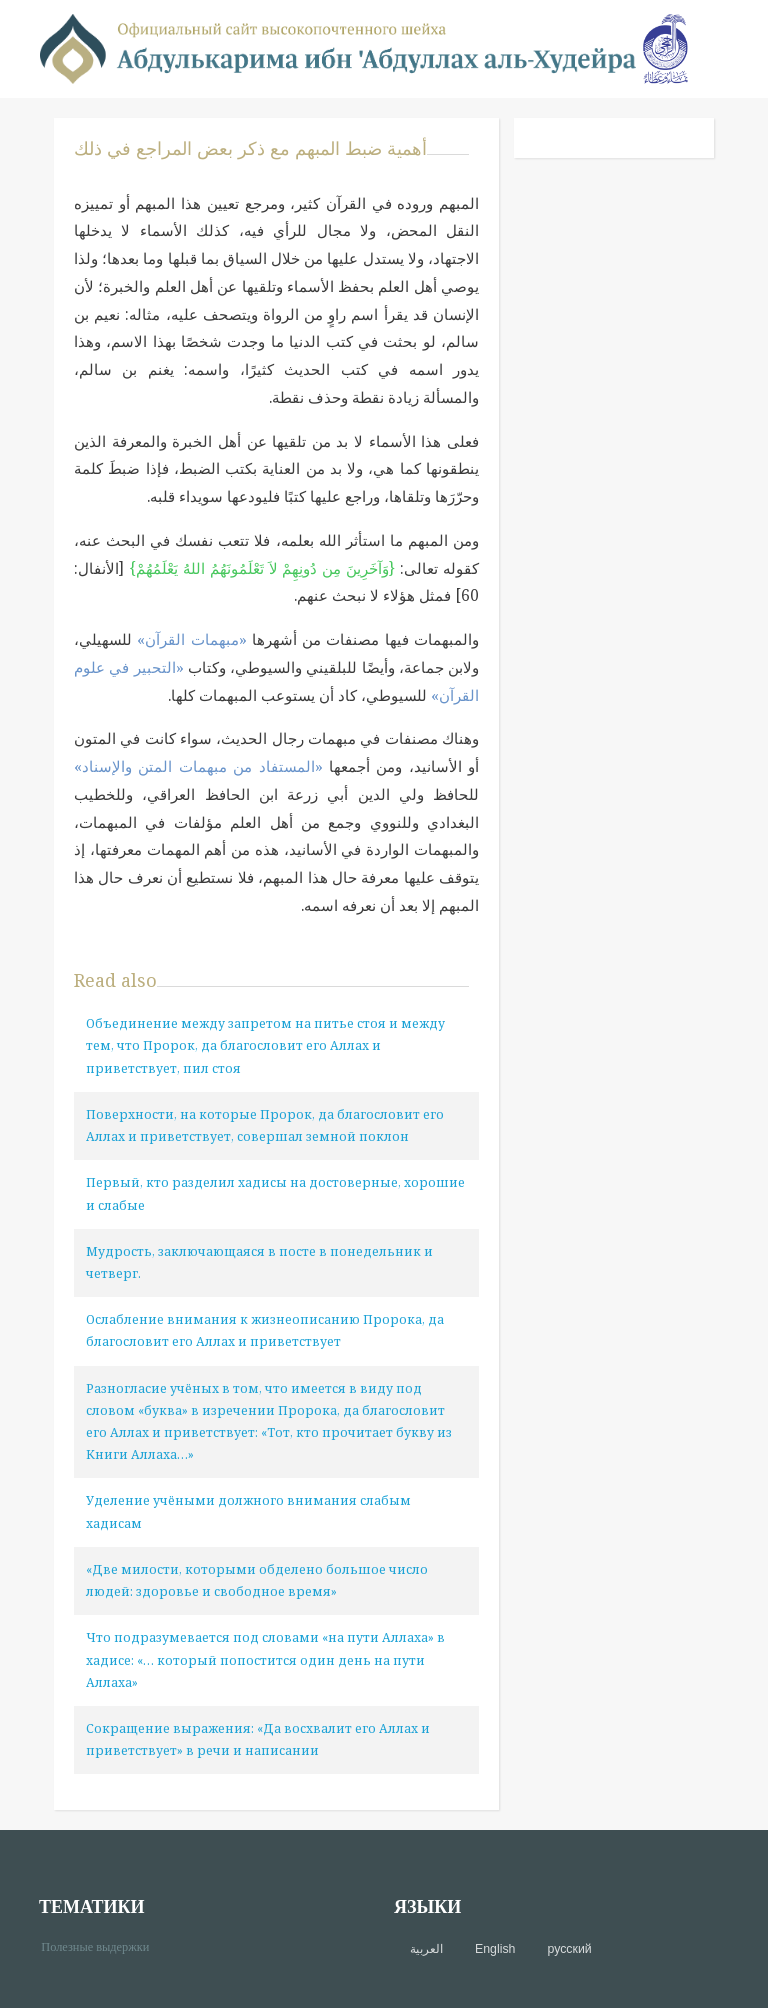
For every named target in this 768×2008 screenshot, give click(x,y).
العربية (426, 1949)
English (495, 1949)
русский (569, 1949)
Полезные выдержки (102, 1945)
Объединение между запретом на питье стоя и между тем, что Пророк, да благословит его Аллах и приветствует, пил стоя (265, 1045)
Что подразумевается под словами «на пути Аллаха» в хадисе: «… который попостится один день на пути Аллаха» (265, 1659)
